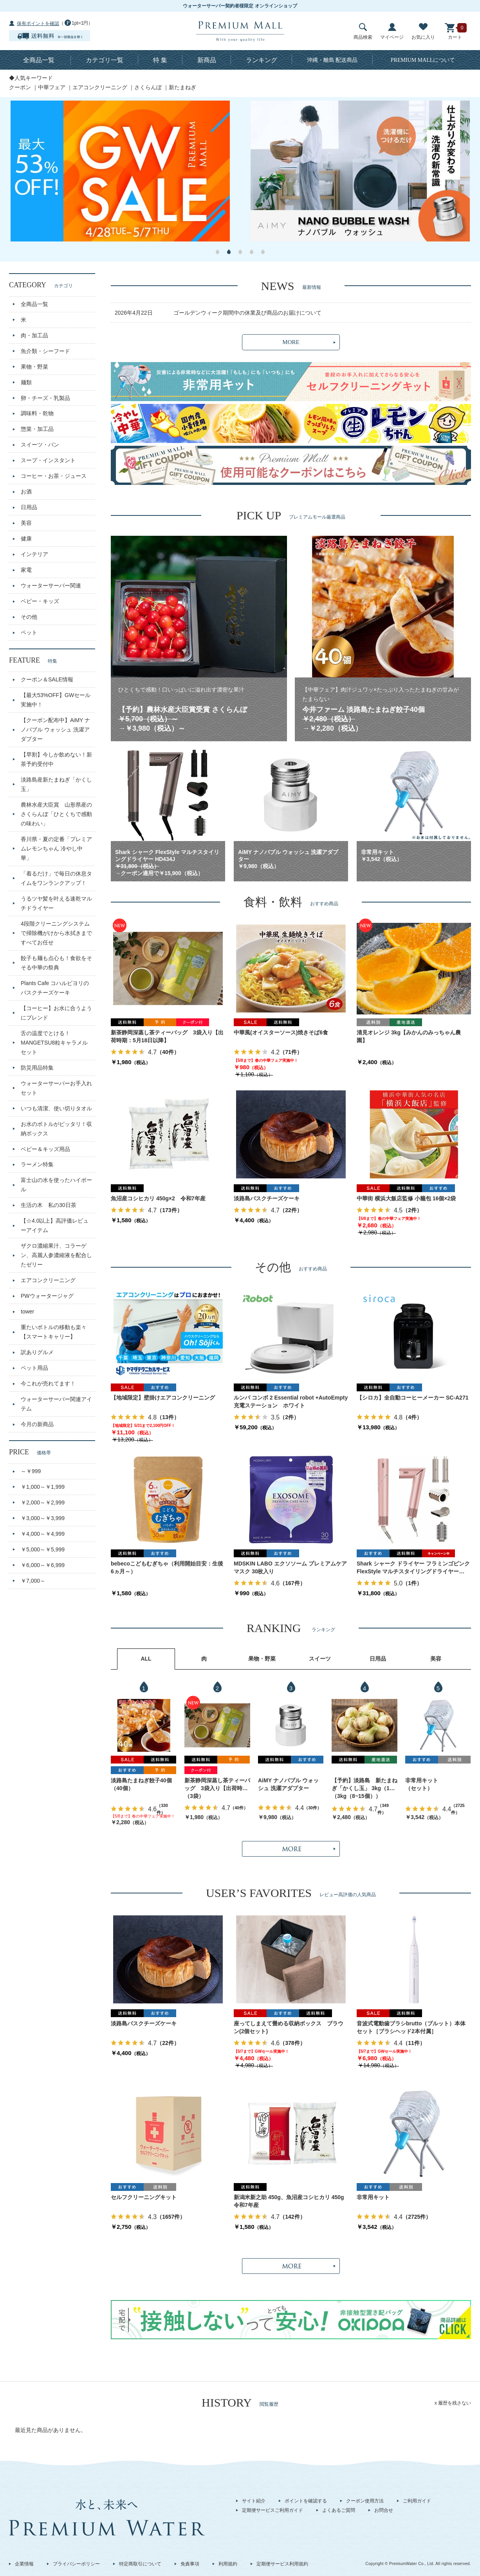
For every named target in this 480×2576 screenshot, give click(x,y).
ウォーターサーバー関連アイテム (56, 1404)
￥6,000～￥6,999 (43, 1565)
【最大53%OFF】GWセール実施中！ (55, 700)
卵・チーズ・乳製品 (45, 398)
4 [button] (251, 251)
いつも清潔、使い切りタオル (56, 1108)
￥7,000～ (33, 1581)
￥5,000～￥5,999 (43, 1549)
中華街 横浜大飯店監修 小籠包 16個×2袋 (406, 1198)
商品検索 (363, 31)
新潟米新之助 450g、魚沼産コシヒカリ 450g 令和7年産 (291, 2201)
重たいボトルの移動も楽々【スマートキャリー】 (54, 1332)
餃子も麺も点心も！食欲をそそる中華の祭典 (56, 963)
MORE (290, 342)
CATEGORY (41, 285)
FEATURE (33, 660)
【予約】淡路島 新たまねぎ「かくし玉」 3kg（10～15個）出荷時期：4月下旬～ (364, 1784)
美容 (26, 523)
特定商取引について (140, 2564)
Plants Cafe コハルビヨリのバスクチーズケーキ (55, 988)
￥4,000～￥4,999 (43, 1534)
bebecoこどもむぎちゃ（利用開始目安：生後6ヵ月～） (167, 1567)
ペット (29, 632)
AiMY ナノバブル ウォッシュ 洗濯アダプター (288, 1784)
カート (455, 31)
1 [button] (217, 251)
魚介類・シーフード (45, 351)
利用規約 (227, 2564)
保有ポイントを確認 (38, 23)
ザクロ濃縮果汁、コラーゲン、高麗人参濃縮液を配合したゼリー (56, 1255)
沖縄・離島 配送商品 (332, 60)
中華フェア (51, 87)
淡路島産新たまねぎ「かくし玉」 (56, 784)
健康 (26, 538)
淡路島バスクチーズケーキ (267, 1198)
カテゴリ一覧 (104, 60)
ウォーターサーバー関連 (51, 585)
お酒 (26, 491)
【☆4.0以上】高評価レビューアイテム (54, 1225)
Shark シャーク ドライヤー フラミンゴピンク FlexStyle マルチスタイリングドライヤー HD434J (413, 1568)
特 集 (160, 60)
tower (27, 1311)
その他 (29, 617)
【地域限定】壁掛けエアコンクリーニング (163, 1397)
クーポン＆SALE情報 (47, 679)
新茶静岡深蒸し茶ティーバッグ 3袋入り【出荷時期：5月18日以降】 (167, 1036)
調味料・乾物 (37, 413)
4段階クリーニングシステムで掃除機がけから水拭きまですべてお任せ (56, 933)
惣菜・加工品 (37, 429)
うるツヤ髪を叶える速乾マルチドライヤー (56, 903)
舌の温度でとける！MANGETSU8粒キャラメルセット (54, 1042)
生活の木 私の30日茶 (48, 1205)
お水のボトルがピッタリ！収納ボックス (56, 1129)
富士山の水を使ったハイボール (56, 1185)
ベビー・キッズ (40, 601)
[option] (120, 171)
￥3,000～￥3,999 (43, 1518)
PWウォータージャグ (47, 1296)
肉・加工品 (34, 335)
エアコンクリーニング (99, 87)
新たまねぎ (182, 87)
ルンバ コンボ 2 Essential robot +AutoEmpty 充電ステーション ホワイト (291, 1401)
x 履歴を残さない (453, 2403)
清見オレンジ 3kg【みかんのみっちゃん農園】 (409, 1036)
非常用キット (421, 1780)
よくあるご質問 (338, 2510)
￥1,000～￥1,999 (43, 1487)
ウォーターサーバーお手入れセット (56, 1088)
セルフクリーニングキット (144, 2197)
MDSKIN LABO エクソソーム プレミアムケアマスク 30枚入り (290, 1567)
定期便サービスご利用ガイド (272, 2510)
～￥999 (31, 1471)
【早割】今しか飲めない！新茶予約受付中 (56, 759)
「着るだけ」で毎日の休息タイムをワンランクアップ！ (56, 878)
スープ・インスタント (48, 460)
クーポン (20, 87)
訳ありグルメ (37, 1352)
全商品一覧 (38, 60)
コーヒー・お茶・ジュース (54, 476)
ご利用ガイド (417, 2501)
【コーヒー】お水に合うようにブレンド (56, 1013)
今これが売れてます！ (48, 1383)
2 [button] (229, 251)
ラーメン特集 (37, 1164)
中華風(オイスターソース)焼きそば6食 (281, 1032)
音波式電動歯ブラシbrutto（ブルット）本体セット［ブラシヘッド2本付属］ (411, 2027)
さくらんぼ (148, 87)
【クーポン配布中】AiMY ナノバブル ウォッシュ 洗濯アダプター (55, 729)
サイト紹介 (253, 2501)
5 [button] (263, 251)
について (423, 60)
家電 (26, 570)
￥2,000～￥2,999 (43, 1502)
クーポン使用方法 (365, 2501)
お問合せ (383, 2510)
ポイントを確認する (306, 2501)
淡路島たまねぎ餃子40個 (141, 1780)
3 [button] (240, 251)
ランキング (261, 60)
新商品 (206, 60)
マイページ (392, 31)
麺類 (26, 382)
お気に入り (423, 31)
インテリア (34, 554)
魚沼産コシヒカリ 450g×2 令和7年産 (158, 1198)
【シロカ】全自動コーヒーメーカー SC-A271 (412, 1397)
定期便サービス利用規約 (282, 2564)
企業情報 (24, 2564)
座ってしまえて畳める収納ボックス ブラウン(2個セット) (288, 2027)
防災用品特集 (37, 1068)
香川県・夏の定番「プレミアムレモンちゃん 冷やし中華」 (56, 848)
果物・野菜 (34, 367)
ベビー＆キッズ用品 (45, 1149)
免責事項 (189, 2564)
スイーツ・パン (40, 444)
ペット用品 (34, 1368)
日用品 (29, 507)
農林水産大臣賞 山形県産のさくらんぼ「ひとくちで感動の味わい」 (56, 814)
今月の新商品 (37, 1424)
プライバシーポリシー (76, 2564)
